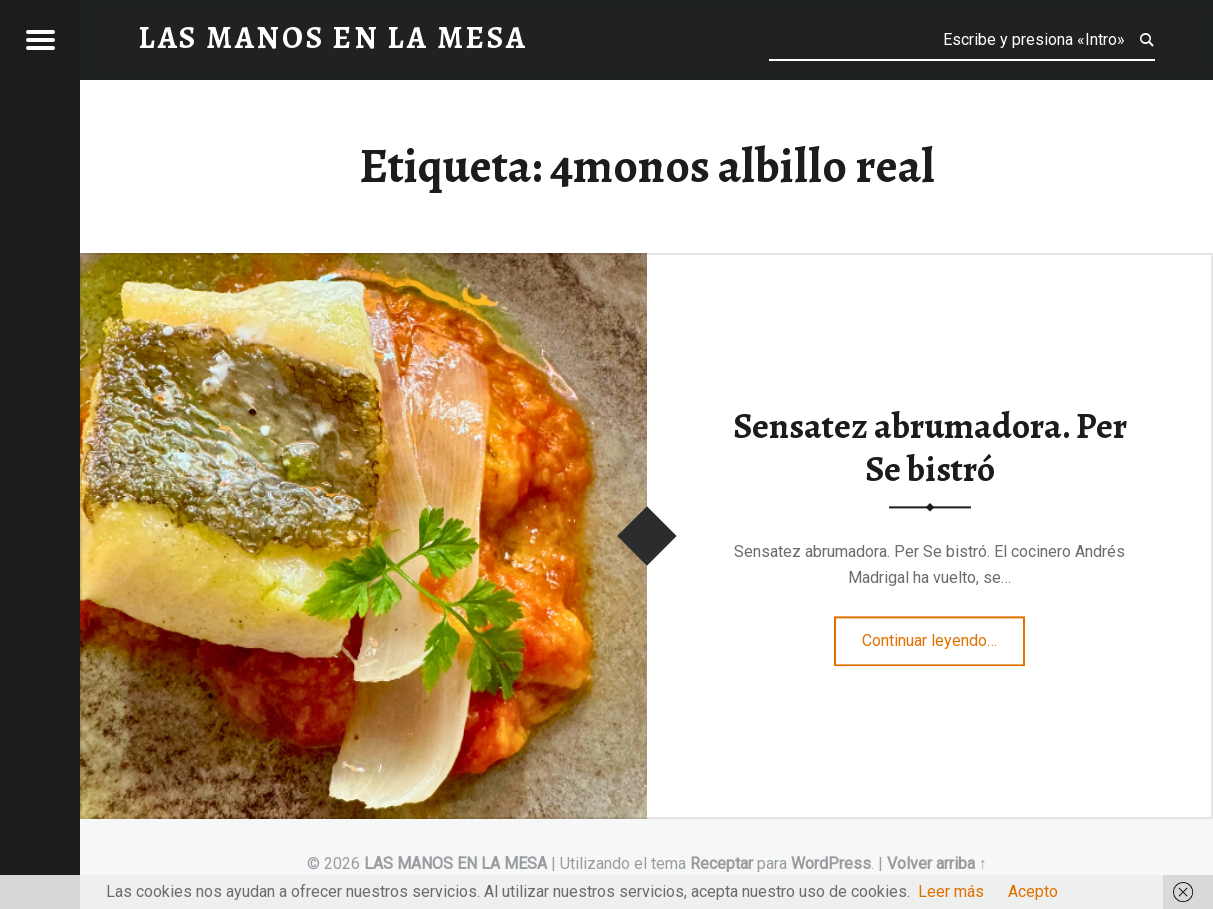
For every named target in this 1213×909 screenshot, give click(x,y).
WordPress (831, 863)
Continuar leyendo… (943, 635)
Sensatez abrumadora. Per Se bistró (930, 448)
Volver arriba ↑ (937, 863)
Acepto (1033, 891)
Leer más (951, 891)
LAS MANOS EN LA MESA (455, 863)
